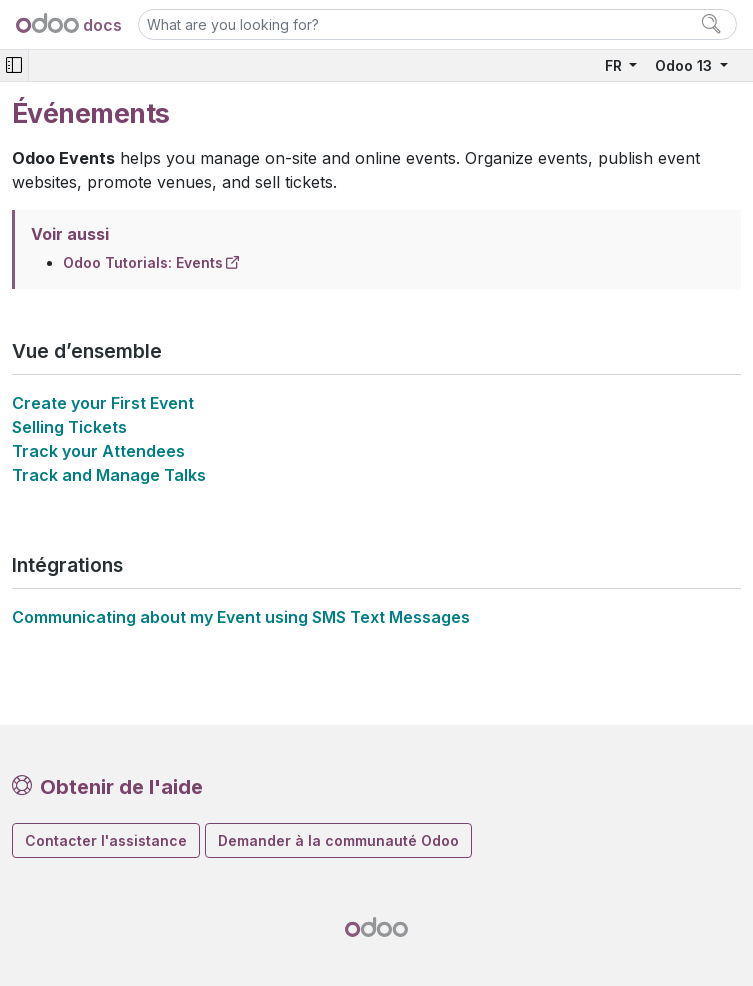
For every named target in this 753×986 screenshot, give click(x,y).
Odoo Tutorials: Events (143, 262)
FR (615, 65)
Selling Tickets (69, 427)
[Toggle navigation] (14, 65)
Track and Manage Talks (109, 475)
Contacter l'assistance (106, 840)
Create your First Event (103, 403)
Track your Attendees (98, 451)
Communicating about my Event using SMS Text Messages (241, 617)
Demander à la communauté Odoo (338, 840)
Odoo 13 (685, 65)
